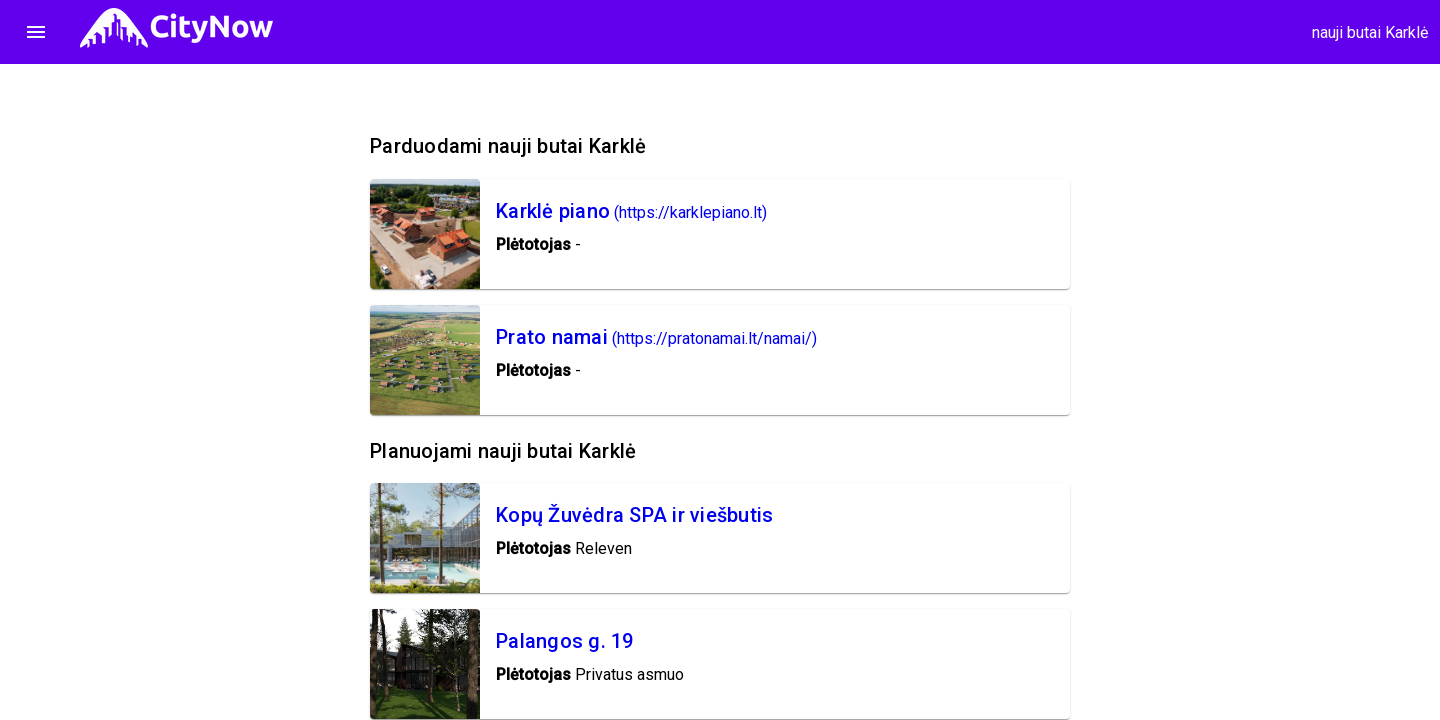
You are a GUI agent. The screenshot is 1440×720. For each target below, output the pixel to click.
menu (36, 32)
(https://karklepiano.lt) (690, 212)
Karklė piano (553, 211)
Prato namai (552, 337)
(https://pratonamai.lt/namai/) (714, 338)
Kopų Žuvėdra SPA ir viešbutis (634, 515)
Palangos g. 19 (565, 641)
